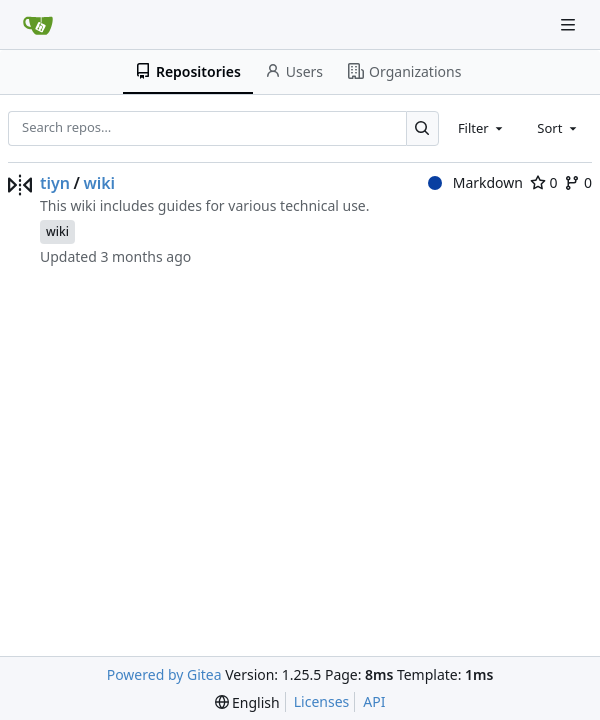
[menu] (247, 702)
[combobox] (482, 128)
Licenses (322, 701)
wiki (99, 183)
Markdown (475, 182)
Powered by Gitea (164, 674)
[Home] (38, 25)
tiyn (55, 183)
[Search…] (422, 128)
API (374, 701)
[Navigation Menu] (570, 24)
